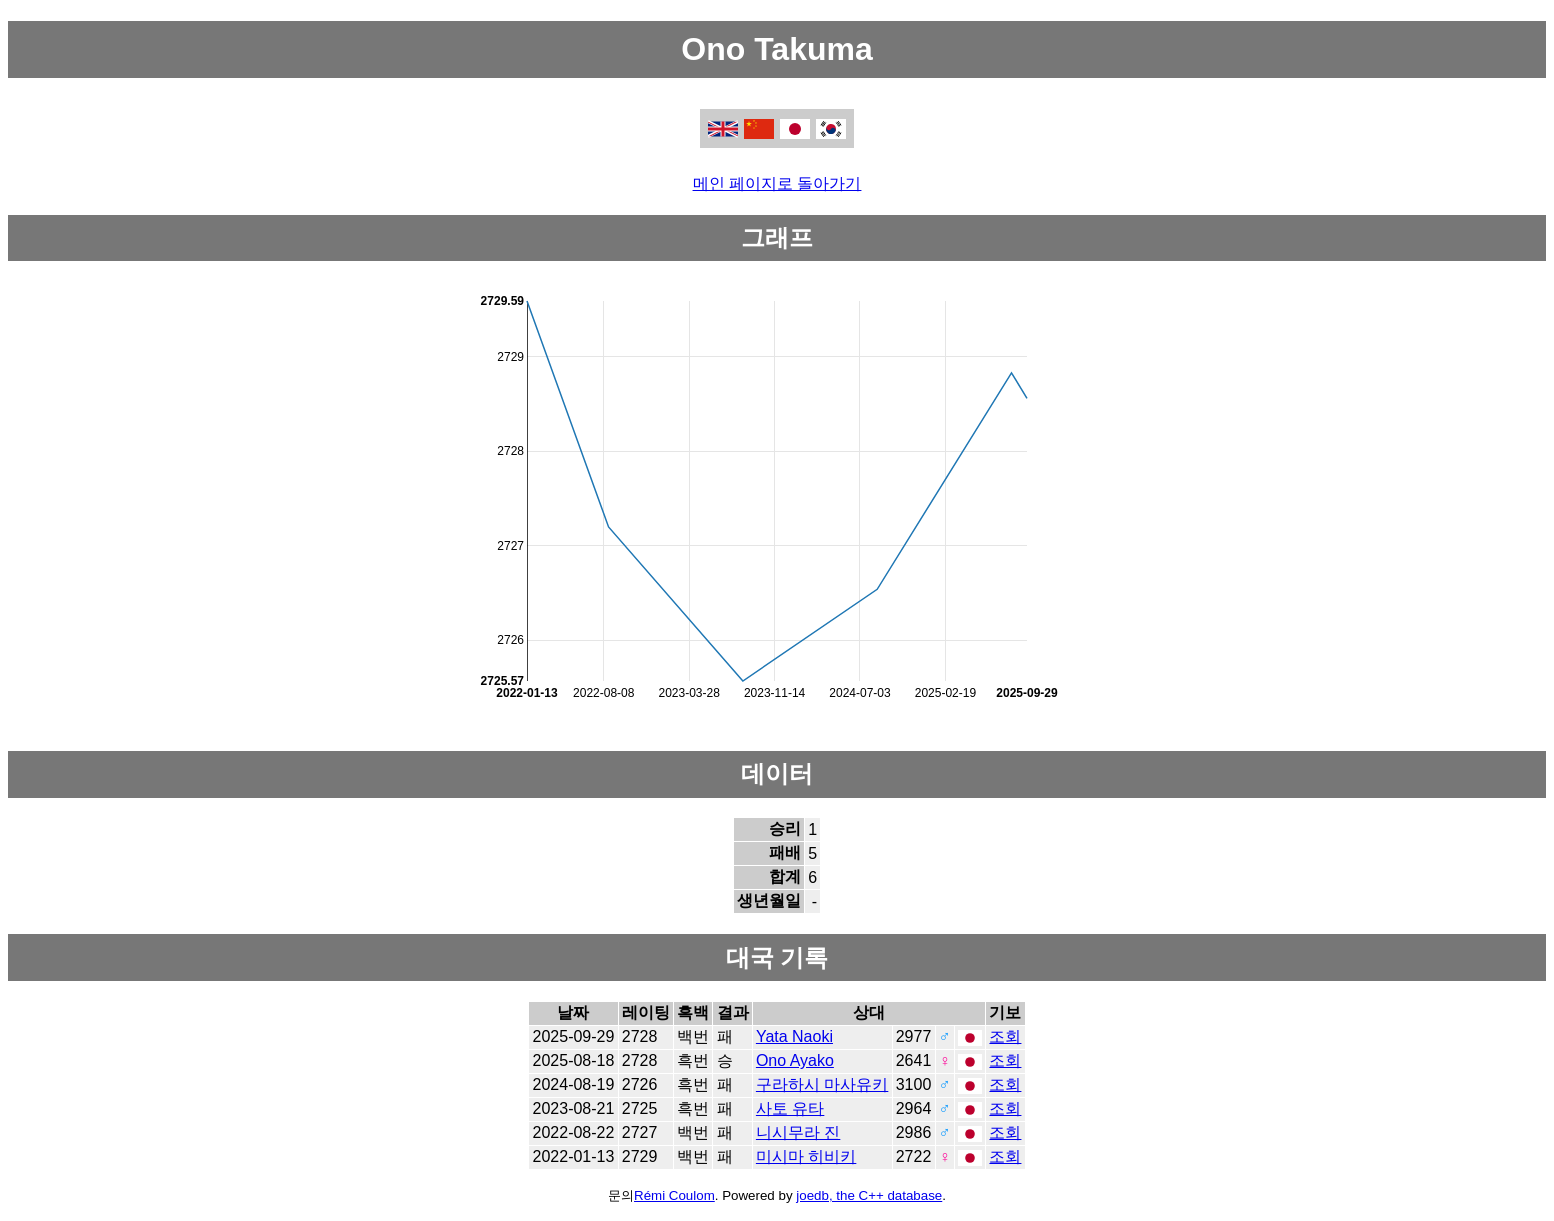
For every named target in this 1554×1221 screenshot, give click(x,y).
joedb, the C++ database (869, 1195)
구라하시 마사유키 (822, 1084)
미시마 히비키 (806, 1156)
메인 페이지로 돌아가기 (777, 183)
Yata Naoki (794, 1036)
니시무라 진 (798, 1132)
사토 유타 (790, 1108)
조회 (1005, 1036)
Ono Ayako (795, 1060)
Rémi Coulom (674, 1195)
